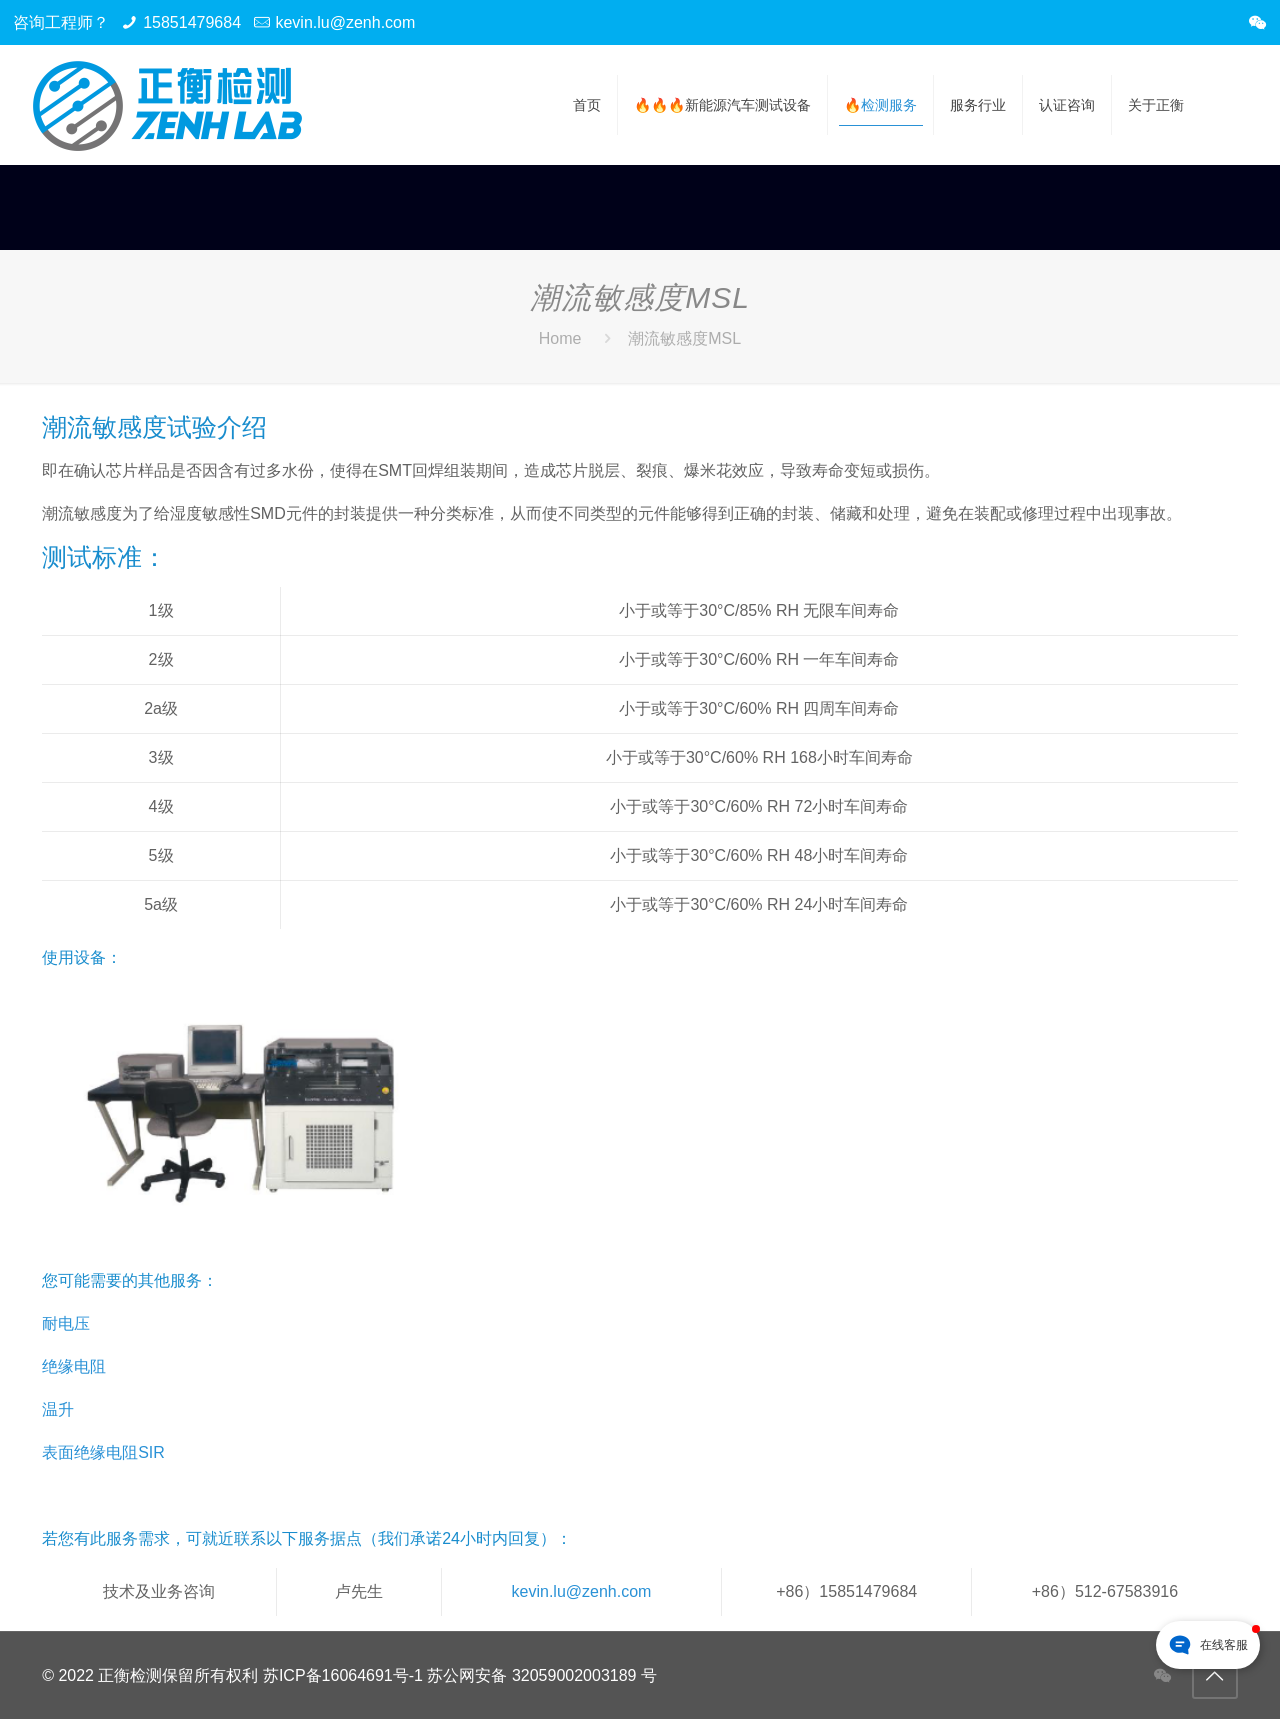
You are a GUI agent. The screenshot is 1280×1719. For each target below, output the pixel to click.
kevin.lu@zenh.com (345, 22)
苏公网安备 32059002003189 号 (541, 1675)
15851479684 (192, 22)
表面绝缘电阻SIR (103, 1452)
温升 (58, 1409)
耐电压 (66, 1323)
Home (560, 338)
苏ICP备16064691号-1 (343, 1675)
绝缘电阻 (74, 1366)
